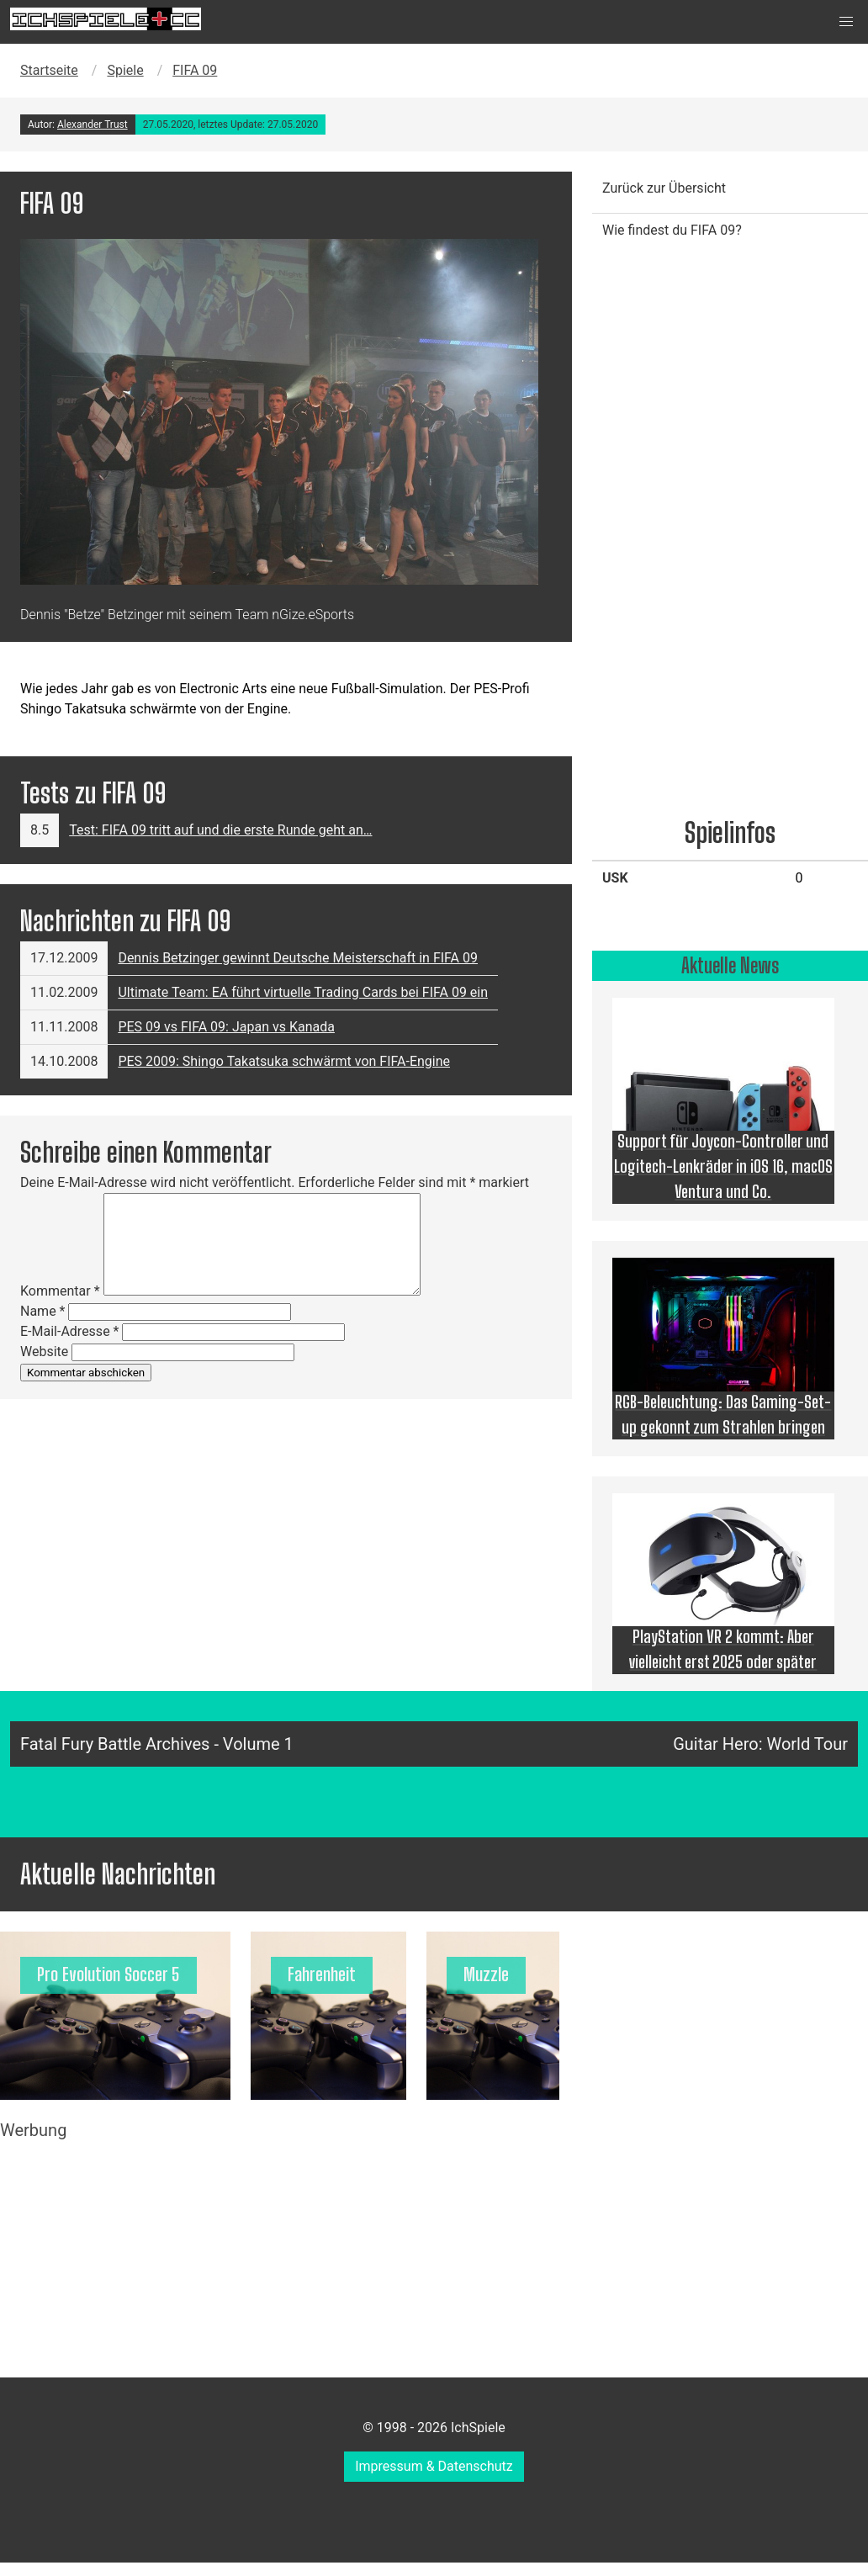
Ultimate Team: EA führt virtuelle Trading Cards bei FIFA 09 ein (303, 992)
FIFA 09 (194, 70)
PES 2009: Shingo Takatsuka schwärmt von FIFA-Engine (284, 1061)
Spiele (125, 70)
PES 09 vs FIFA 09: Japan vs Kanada (226, 1027)
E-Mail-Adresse (69, 1331)
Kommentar (60, 1291)
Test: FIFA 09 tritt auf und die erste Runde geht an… (220, 830)
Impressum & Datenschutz (434, 2466)
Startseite (49, 70)
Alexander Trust (92, 124)
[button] (846, 22)
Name (43, 1311)
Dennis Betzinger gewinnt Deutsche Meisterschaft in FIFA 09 (298, 958)
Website (44, 1352)
